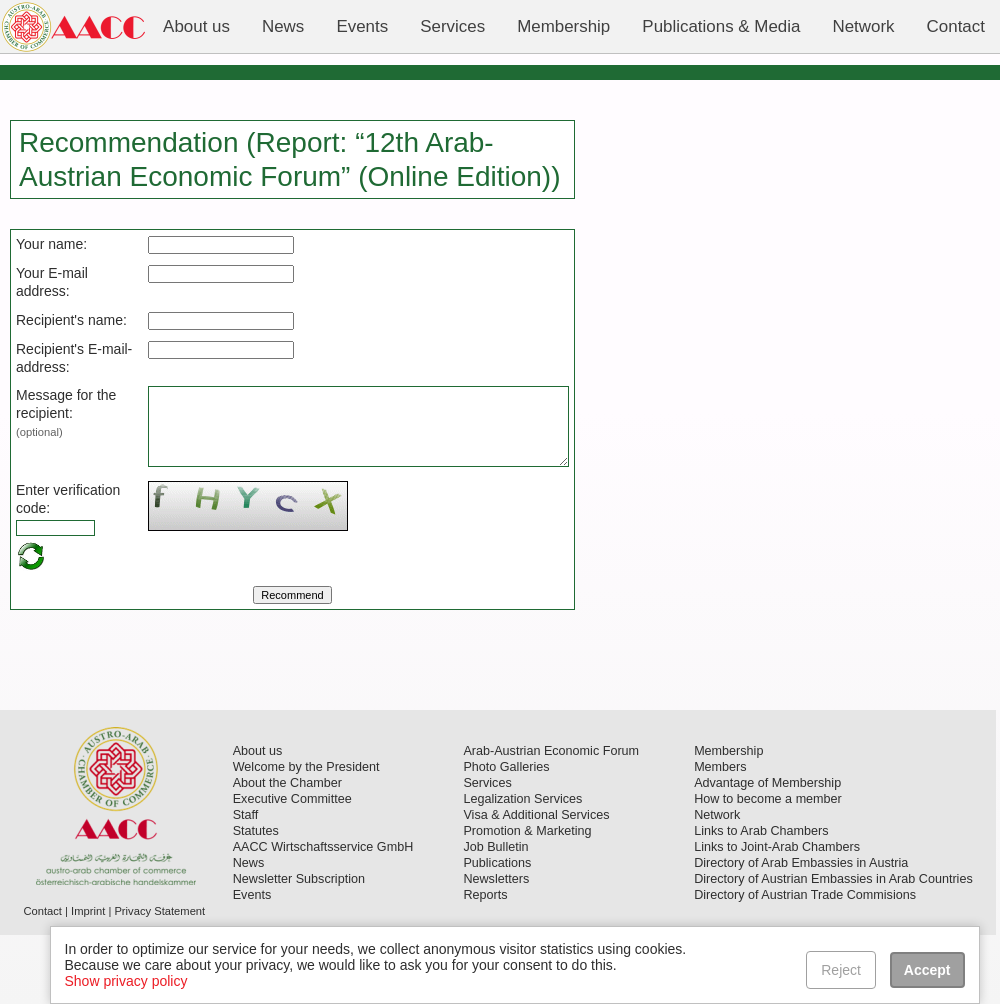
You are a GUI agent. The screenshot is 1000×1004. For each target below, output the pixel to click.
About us (258, 820)
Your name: (51, 244)
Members (720, 836)
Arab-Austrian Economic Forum (551, 820)
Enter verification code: (49, 559)
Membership (728, 820)
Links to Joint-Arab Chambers (777, 916)
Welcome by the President (306, 836)
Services (487, 852)
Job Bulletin (495, 916)
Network (717, 884)
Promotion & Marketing (527, 900)
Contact (42, 980)
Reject (842, 970)
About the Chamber (287, 852)
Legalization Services (522, 868)
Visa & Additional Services (536, 884)
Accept (927, 970)
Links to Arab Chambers (761, 900)
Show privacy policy (126, 981)
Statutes (256, 900)
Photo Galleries (506, 836)
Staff (246, 884)
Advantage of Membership (767, 852)
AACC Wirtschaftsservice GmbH (323, 916)
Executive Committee (292, 868)
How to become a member (768, 868)
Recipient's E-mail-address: (50, 384)
